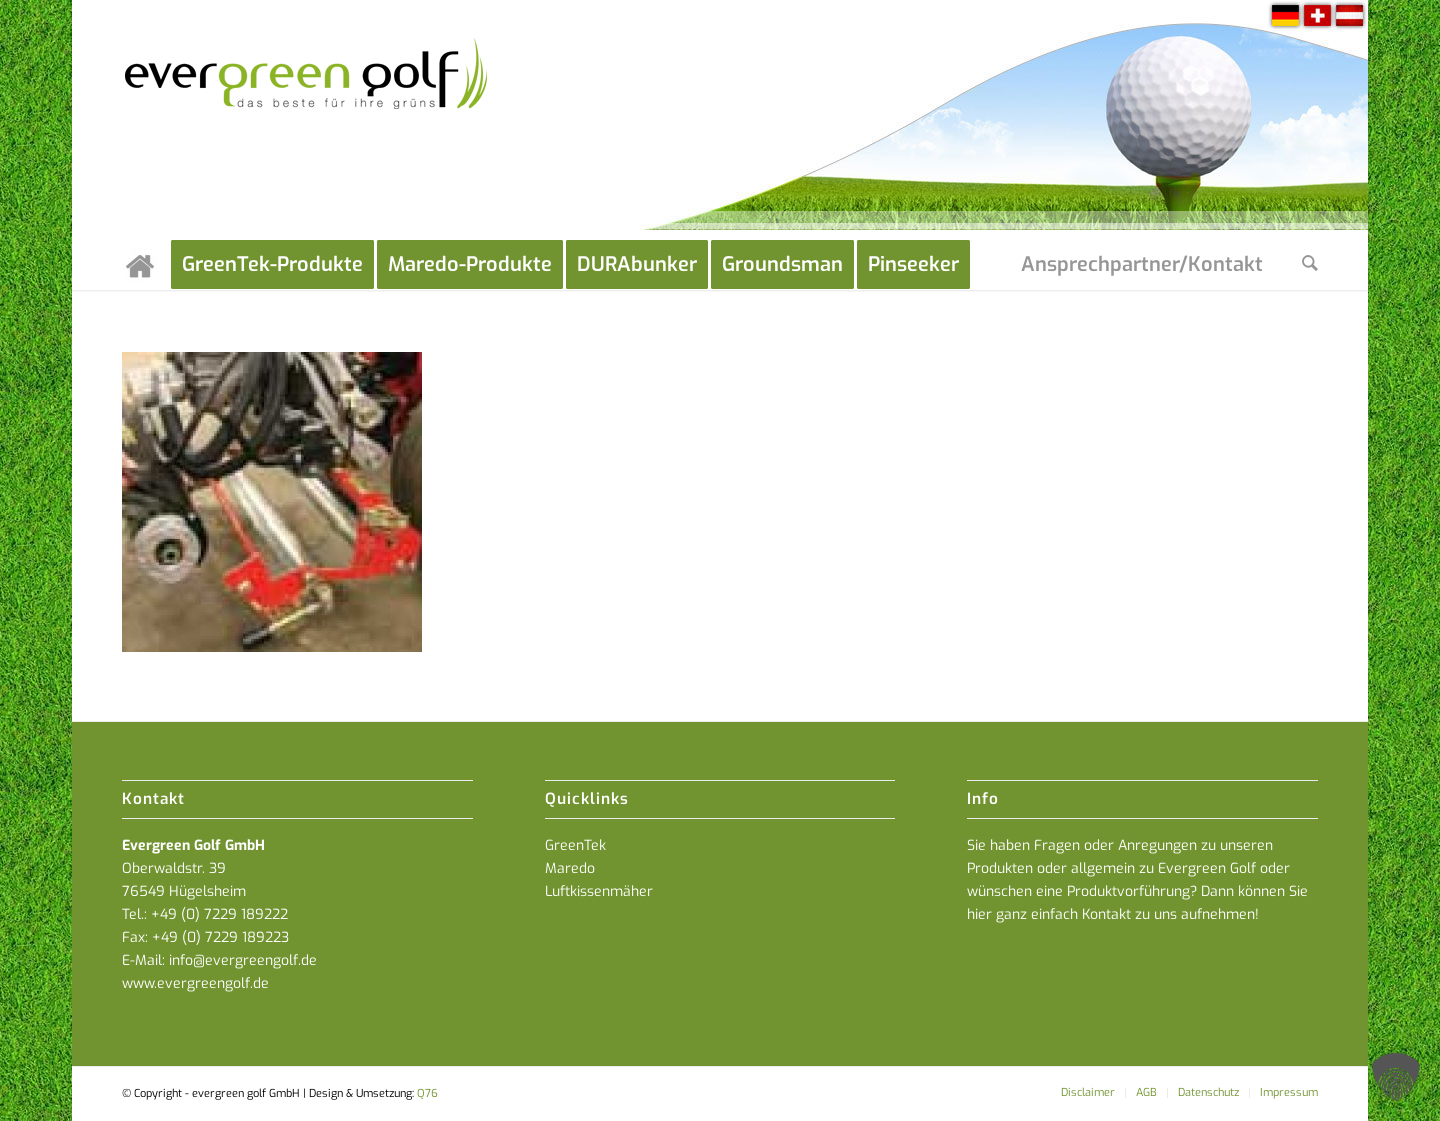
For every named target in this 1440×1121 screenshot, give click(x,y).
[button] (1396, 1077)
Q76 (427, 1093)
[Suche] (1310, 265)
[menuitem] (146, 265)
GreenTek (575, 845)
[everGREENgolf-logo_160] (307, 120)
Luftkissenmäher (599, 891)
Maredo (570, 868)
